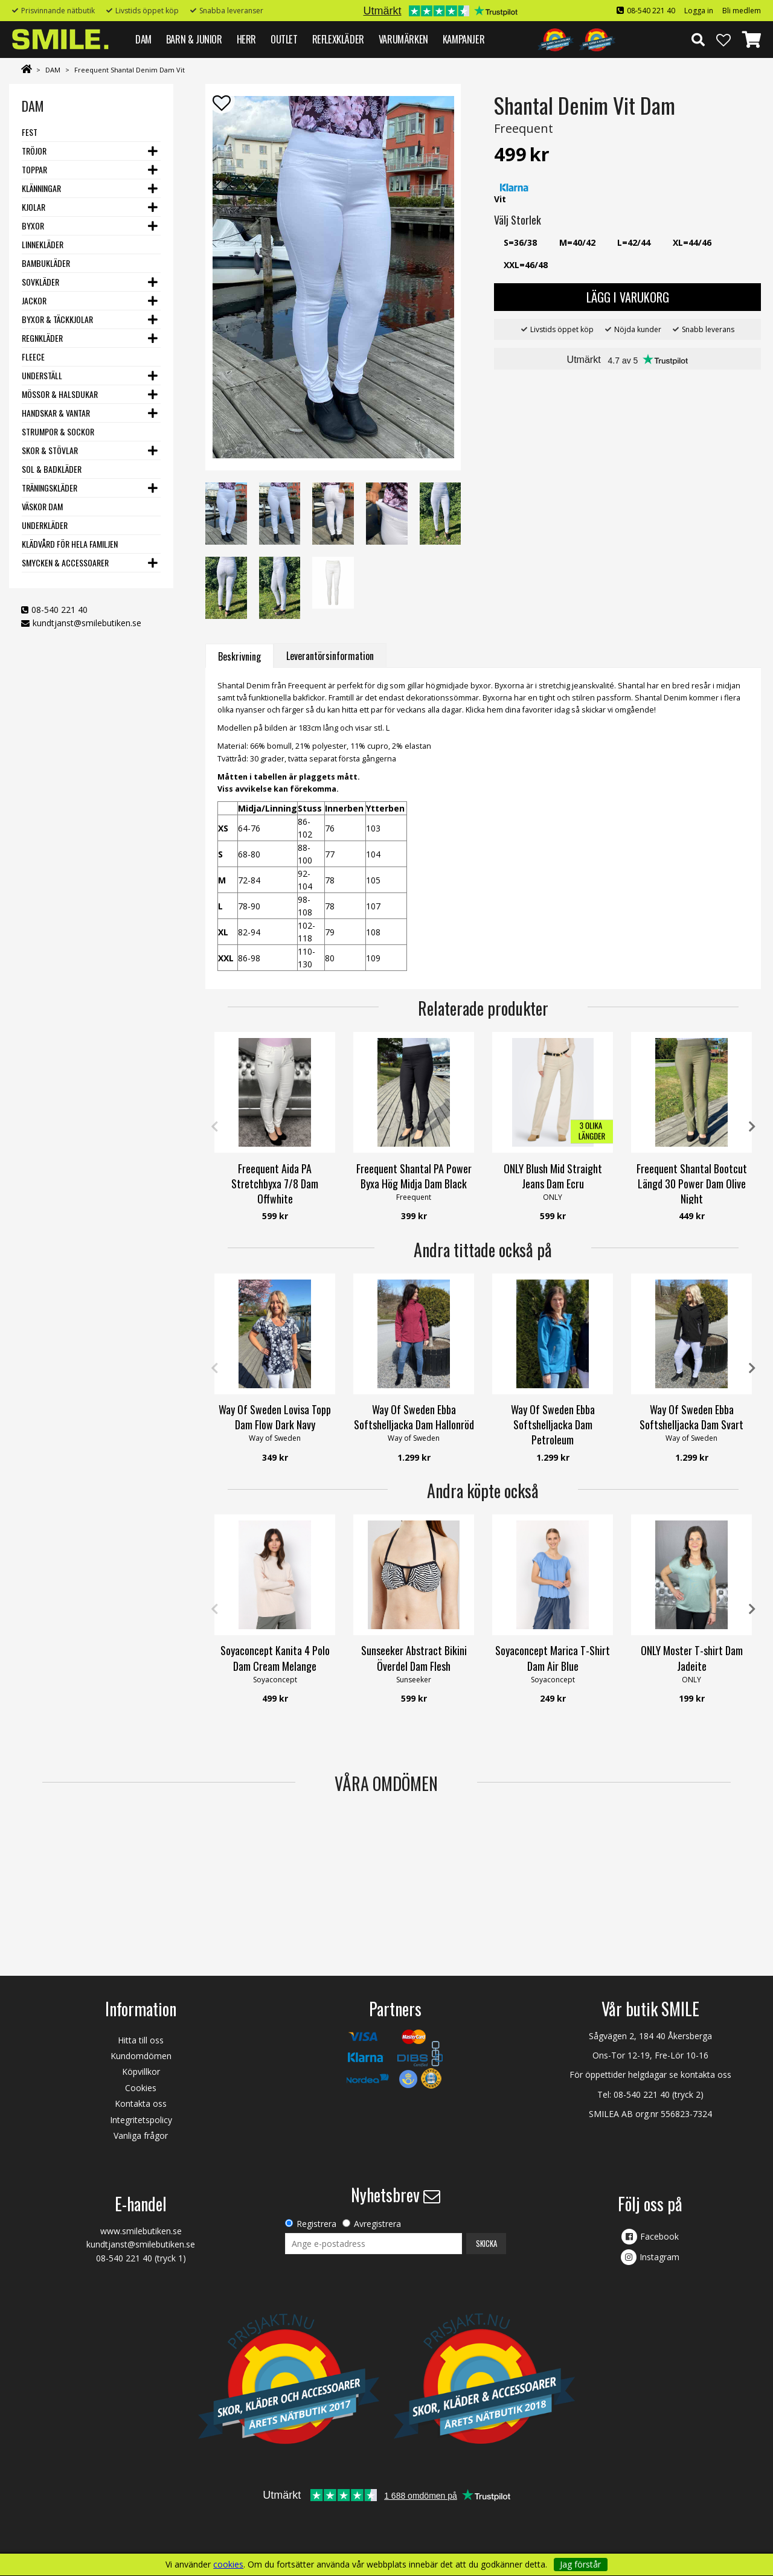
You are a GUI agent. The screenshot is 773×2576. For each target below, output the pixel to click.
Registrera (316, 2223)
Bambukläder (46, 263)
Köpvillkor (141, 2071)
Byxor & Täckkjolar (57, 319)
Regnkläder (42, 338)
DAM (143, 38)
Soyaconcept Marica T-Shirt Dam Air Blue (552, 1657)
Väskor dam (42, 506)
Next (752, 1127)
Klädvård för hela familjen (70, 543)
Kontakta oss (141, 2103)
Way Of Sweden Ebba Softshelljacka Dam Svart (691, 1417)
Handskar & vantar (56, 412)
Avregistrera (377, 2223)
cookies (228, 2564)
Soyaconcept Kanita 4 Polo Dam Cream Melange (275, 1657)
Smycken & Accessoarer (65, 562)
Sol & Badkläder (52, 469)
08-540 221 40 (651, 10)
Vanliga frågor (141, 2135)
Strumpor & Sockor (58, 431)
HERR (246, 38)
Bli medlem (741, 10)
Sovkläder (40, 281)
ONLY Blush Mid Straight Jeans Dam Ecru (553, 1176)
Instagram (659, 2257)
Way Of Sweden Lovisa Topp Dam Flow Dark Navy (275, 1417)
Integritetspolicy (141, 2120)
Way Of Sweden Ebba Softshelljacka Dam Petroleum (553, 1424)
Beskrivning (239, 656)
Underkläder (45, 525)
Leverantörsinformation (330, 656)
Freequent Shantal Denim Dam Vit (129, 69)
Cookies (140, 2088)
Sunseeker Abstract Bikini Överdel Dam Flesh (414, 1657)
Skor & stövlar (50, 450)
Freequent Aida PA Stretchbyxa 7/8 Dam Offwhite (274, 1183)
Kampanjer (463, 38)
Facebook (659, 2236)
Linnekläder (42, 244)
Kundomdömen (141, 2056)
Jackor (34, 300)
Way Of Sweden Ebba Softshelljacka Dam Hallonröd (414, 1417)
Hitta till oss (141, 2040)
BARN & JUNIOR (194, 38)
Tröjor (34, 150)
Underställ (42, 375)
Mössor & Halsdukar (60, 394)
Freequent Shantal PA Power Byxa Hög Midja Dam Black (414, 1176)
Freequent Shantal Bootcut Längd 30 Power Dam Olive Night (692, 1183)
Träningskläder (49, 487)
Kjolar (33, 206)
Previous (214, 1127)
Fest (29, 132)
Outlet (284, 38)
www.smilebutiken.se (141, 2231)
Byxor (33, 225)
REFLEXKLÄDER (338, 38)
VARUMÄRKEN (403, 38)
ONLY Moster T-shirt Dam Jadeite (692, 1657)
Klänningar (41, 188)
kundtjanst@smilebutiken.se (87, 623)
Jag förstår (580, 2564)
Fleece (33, 356)
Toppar (34, 169)
